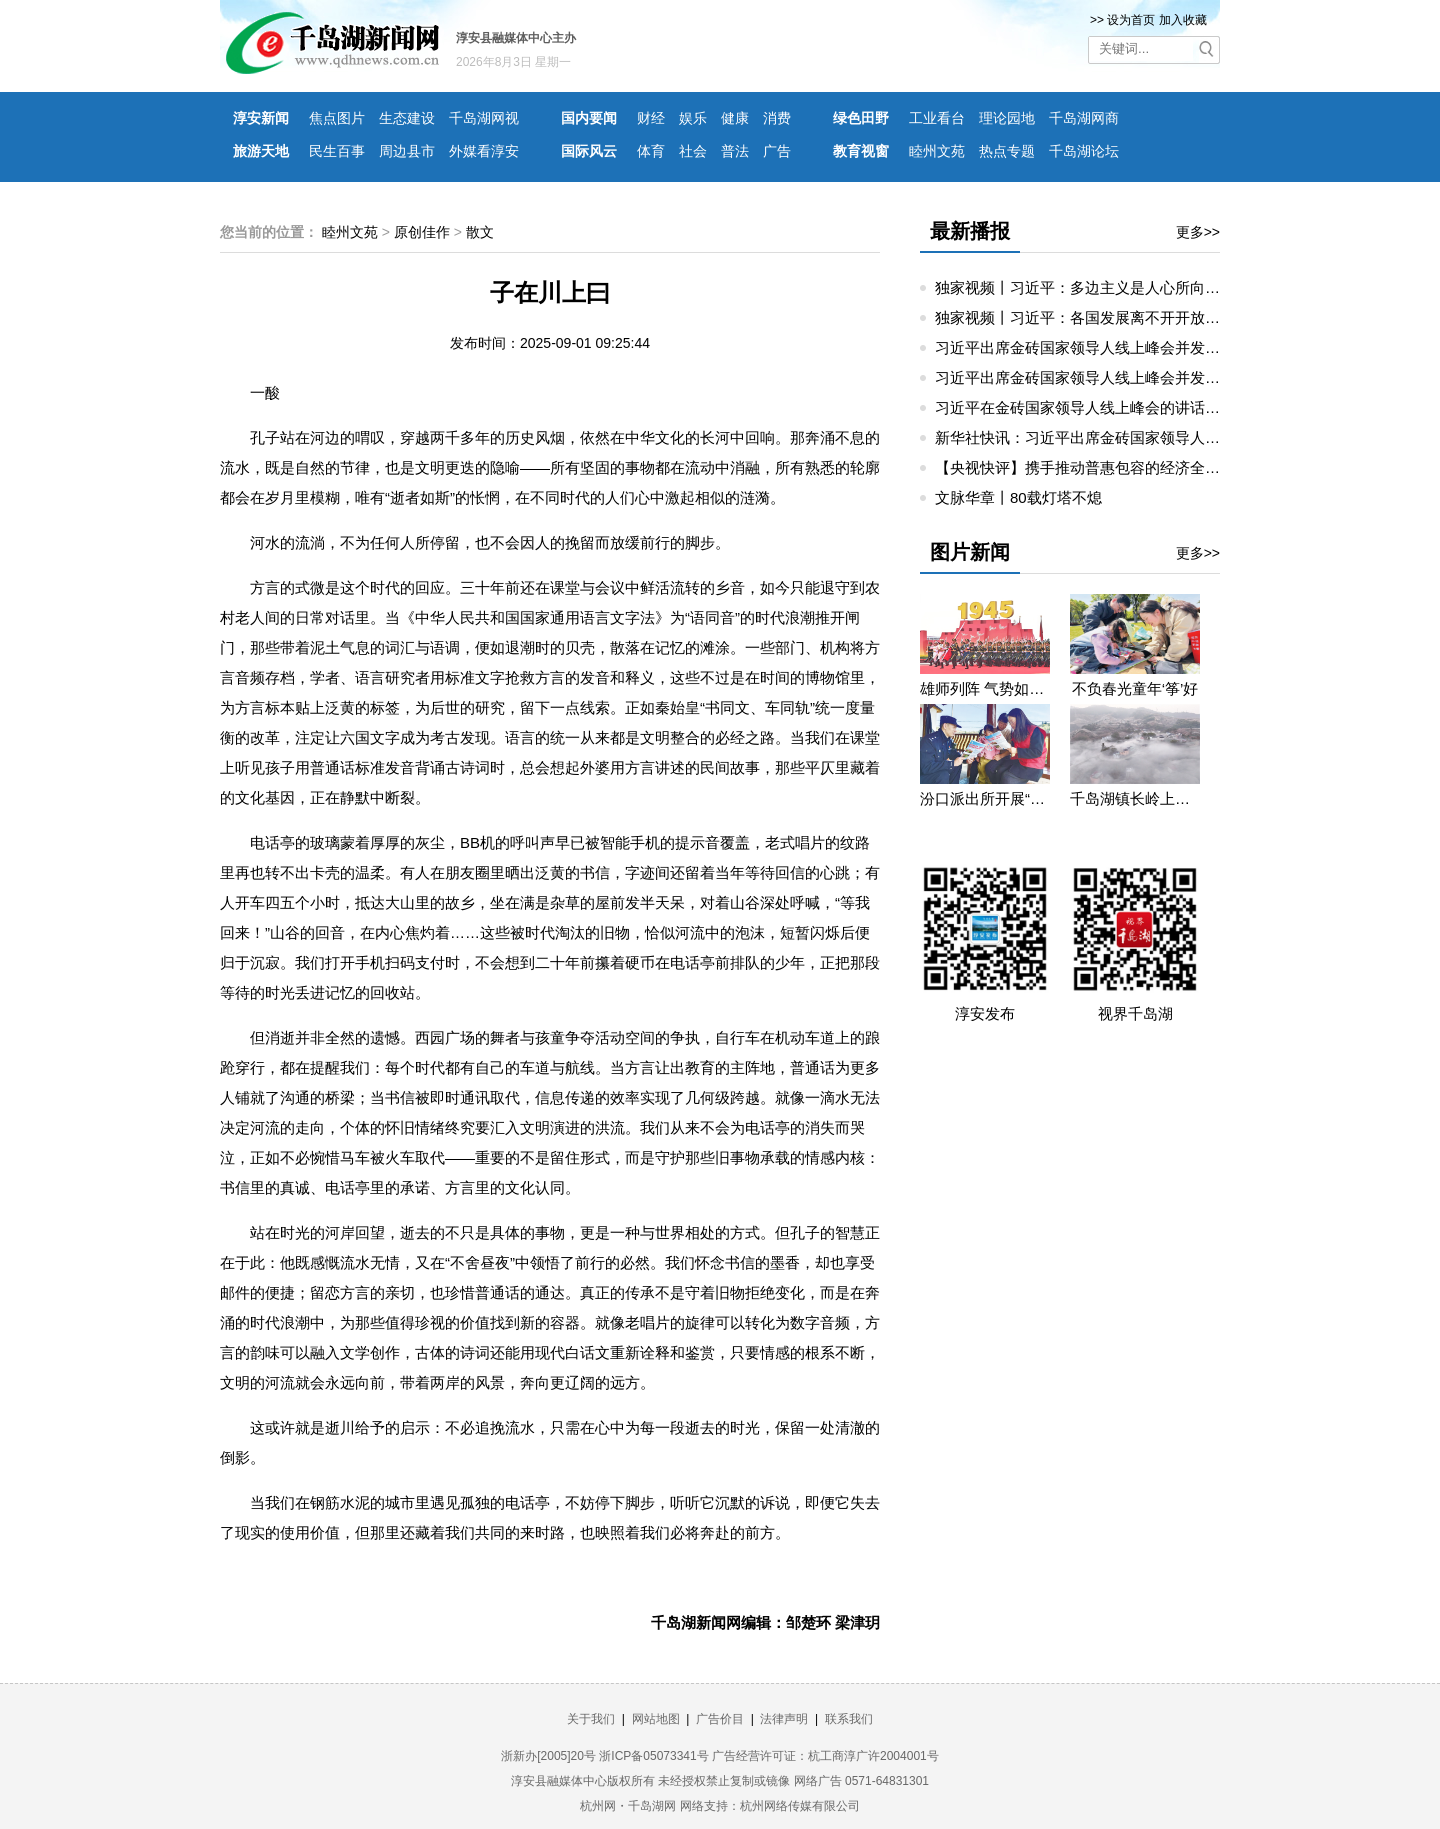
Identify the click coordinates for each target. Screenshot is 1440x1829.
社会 (693, 151)
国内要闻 (589, 118)
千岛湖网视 (484, 118)
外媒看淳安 (484, 151)
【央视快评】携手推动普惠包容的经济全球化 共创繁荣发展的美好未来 (1169, 467)
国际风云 (589, 151)
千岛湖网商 (1084, 118)
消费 (777, 118)
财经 (651, 118)
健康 (735, 118)
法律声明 (784, 1719)
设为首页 (1131, 20)
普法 (735, 151)
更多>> (1198, 232)
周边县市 (407, 151)
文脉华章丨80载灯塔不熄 (1018, 497)
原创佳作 (422, 232)
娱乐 (693, 118)
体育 (651, 151)
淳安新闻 (261, 118)
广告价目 (720, 1719)
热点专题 (1007, 151)
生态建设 (407, 118)
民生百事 (337, 151)
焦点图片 (337, 118)
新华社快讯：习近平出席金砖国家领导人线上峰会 (1100, 437)
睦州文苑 (937, 151)
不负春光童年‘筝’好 (1135, 688)
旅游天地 (261, 151)
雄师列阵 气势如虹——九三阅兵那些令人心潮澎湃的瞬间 (985, 688)
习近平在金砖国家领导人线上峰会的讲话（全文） (1100, 407)
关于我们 (591, 1719)
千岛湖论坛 (1084, 151)
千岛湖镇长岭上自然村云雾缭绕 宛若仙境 (1135, 798)
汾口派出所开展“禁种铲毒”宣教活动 (985, 798)
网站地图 (656, 1719)
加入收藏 (1183, 20)
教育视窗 (861, 151)
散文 (480, 232)
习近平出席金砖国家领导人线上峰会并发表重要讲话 (1107, 347)
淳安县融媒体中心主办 (516, 38)
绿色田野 (861, 118)
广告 (777, 151)
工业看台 (937, 118)
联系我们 (849, 1719)
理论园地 (1007, 118)
